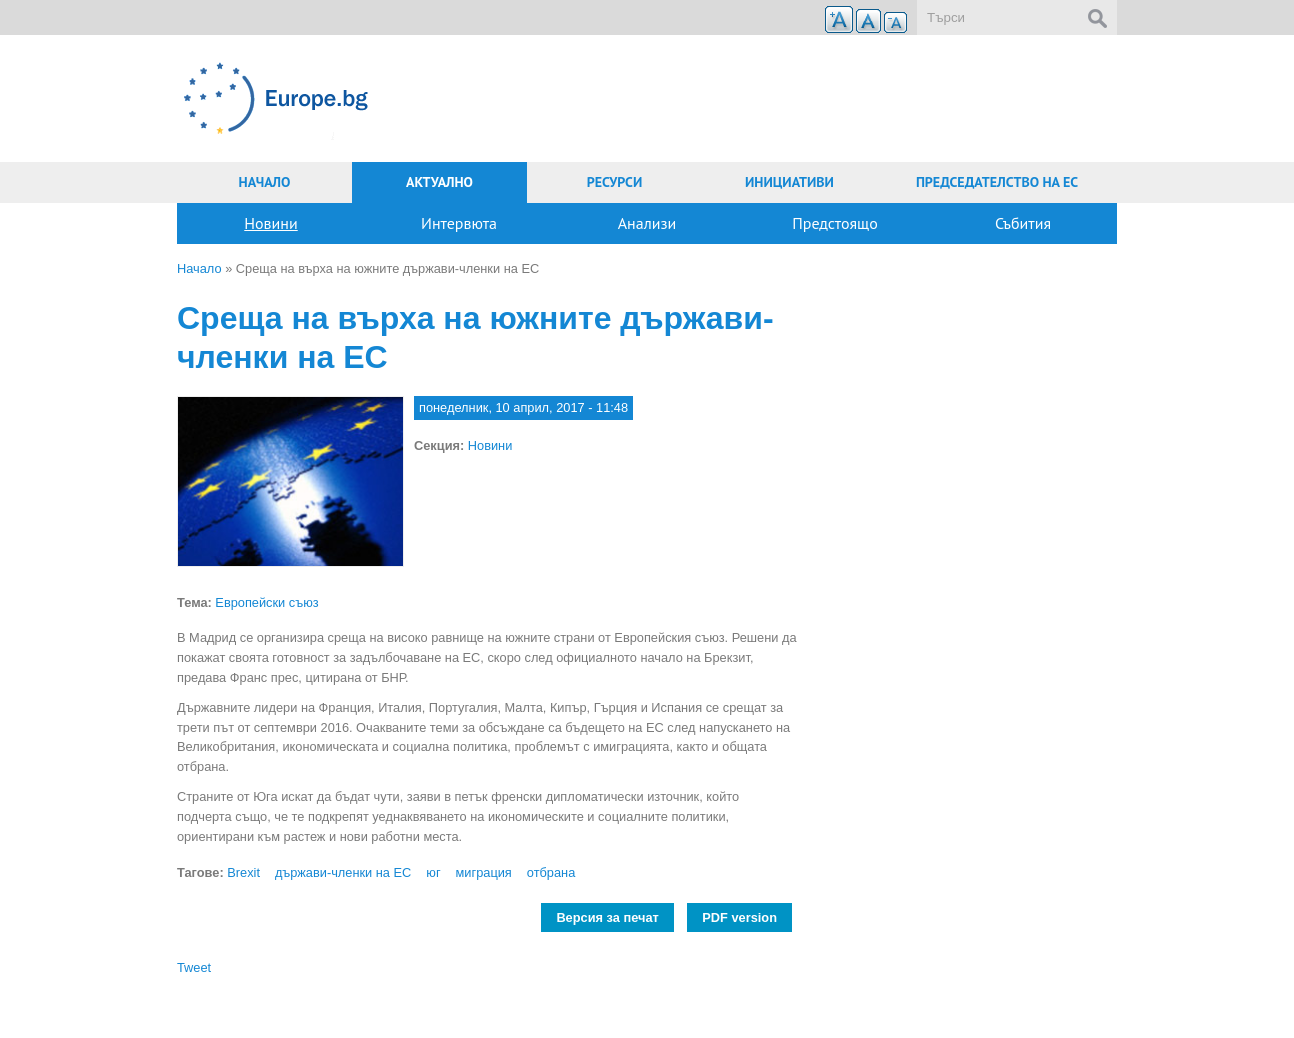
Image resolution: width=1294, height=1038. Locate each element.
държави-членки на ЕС (343, 872)
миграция (484, 872)
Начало (265, 182)
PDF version (739, 917)
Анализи (647, 223)
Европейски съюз (266, 602)
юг (433, 872)
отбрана (551, 872)
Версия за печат (607, 917)
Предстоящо (835, 223)
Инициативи (789, 182)
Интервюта (459, 223)
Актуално (439, 182)
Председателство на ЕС (997, 182)
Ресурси (615, 182)
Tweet (194, 967)
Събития (1023, 223)
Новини (270, 223)
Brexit (243, 872)
